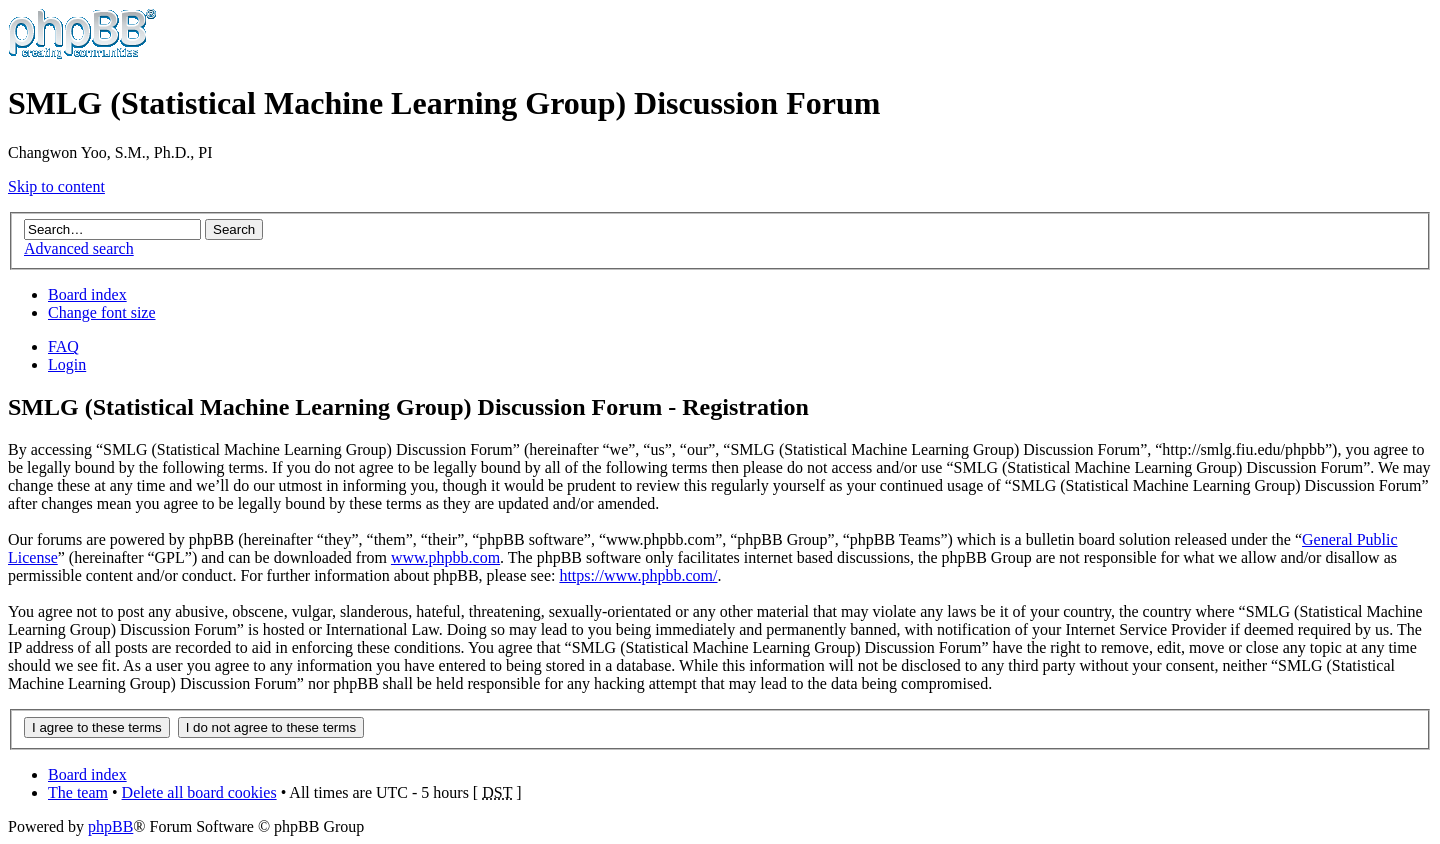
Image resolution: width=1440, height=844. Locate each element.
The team (78, 792)
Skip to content (56, 186)
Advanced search (79, 248)
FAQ (63, 346)
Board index (87, 294)
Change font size (102, 312)
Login (67, 364)
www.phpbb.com (445, 557)
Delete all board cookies (199, 792)
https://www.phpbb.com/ (638, 575)
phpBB (110, 826)
